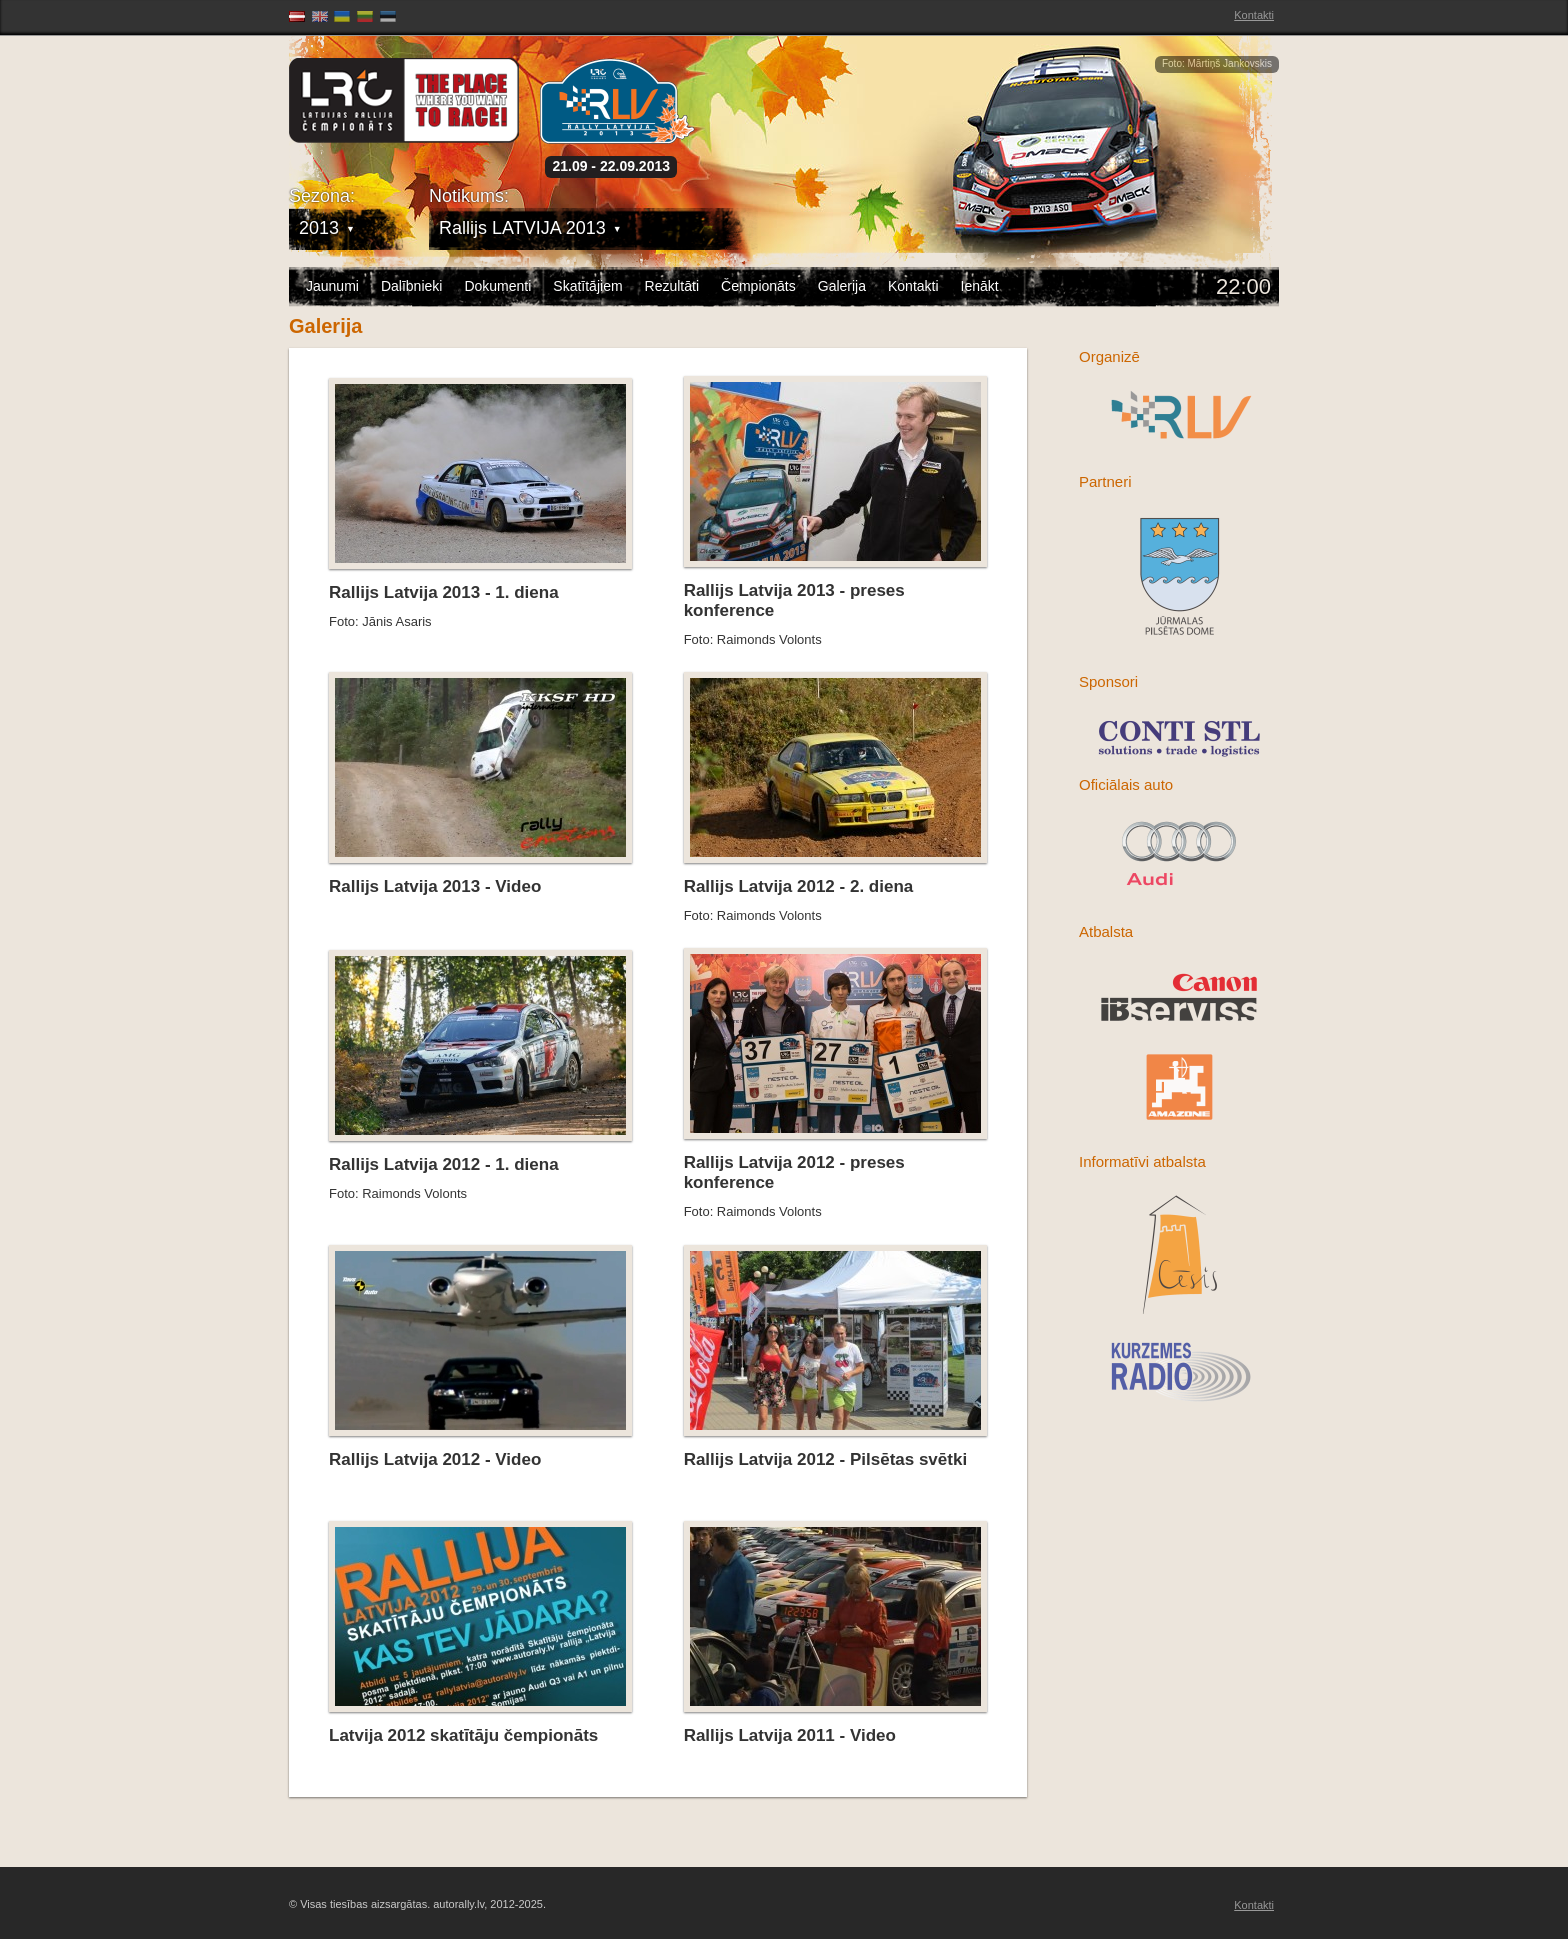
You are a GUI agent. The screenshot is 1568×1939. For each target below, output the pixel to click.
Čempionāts (758, 286)
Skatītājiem (587, 286)
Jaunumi (332, 286)
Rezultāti (672, 286)
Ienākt (980, 286)
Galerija (842, 286)
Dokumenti (497, 286)
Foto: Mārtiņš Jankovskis (1217, 63)
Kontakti (1254, 15)
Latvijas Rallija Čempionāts (404, 100)
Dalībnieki (411, 286)
